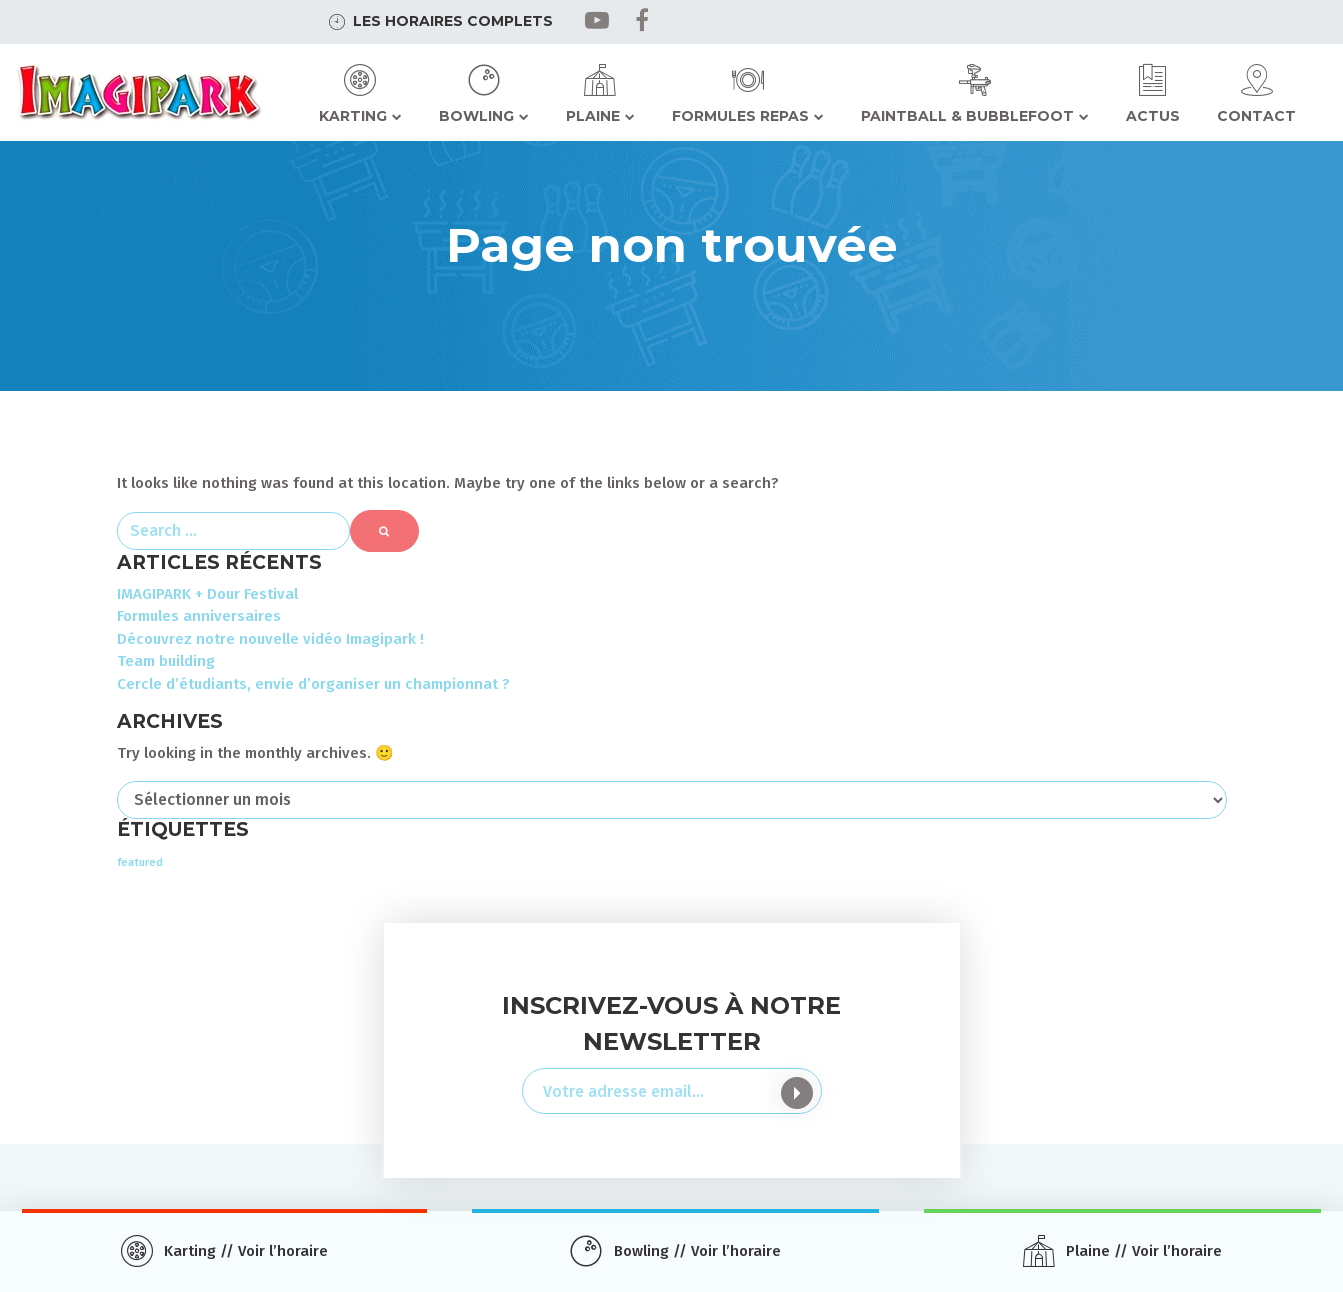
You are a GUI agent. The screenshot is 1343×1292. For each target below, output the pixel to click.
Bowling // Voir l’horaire (697, 1251)
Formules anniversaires (199, 616)
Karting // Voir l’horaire (246, 1251)
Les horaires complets (453, 21)
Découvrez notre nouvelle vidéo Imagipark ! (270, 639)
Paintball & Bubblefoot (967, 116)
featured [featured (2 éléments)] (140, 862)
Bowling (476, 116)
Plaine (593, 116)
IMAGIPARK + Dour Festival (207, 594)
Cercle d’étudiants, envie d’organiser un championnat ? (313, 684)
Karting (353, 116)
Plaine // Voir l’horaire (1144, 1251)
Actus (1153, 116)
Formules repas (740, 116)
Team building (166, 661)
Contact (1256, 116)
